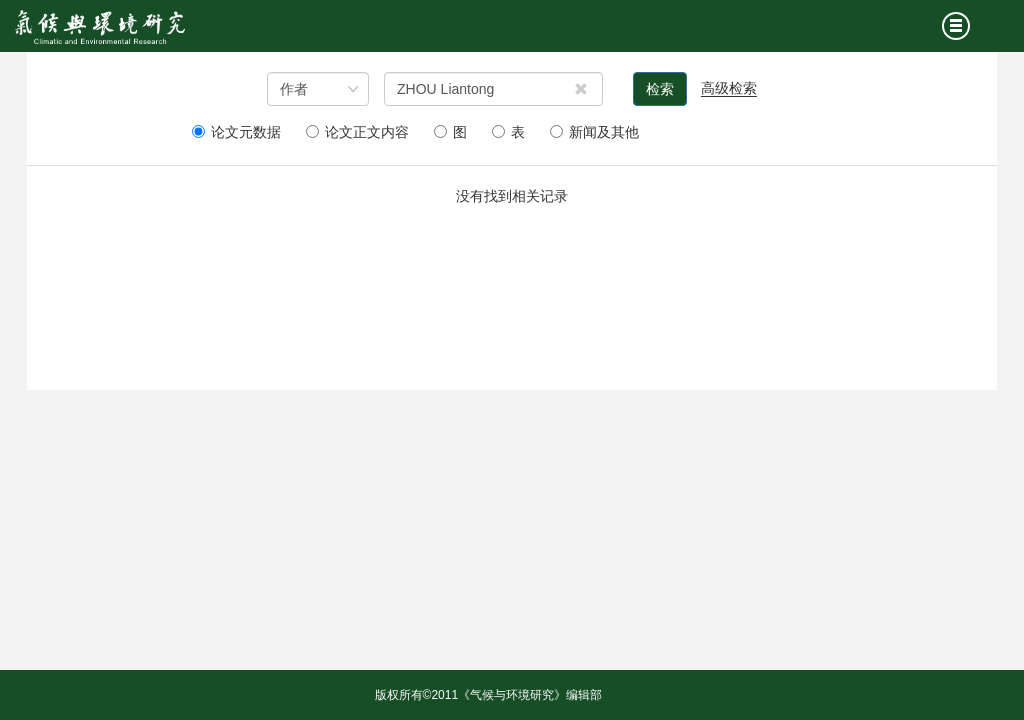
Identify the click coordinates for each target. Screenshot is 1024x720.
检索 (660, 89)
